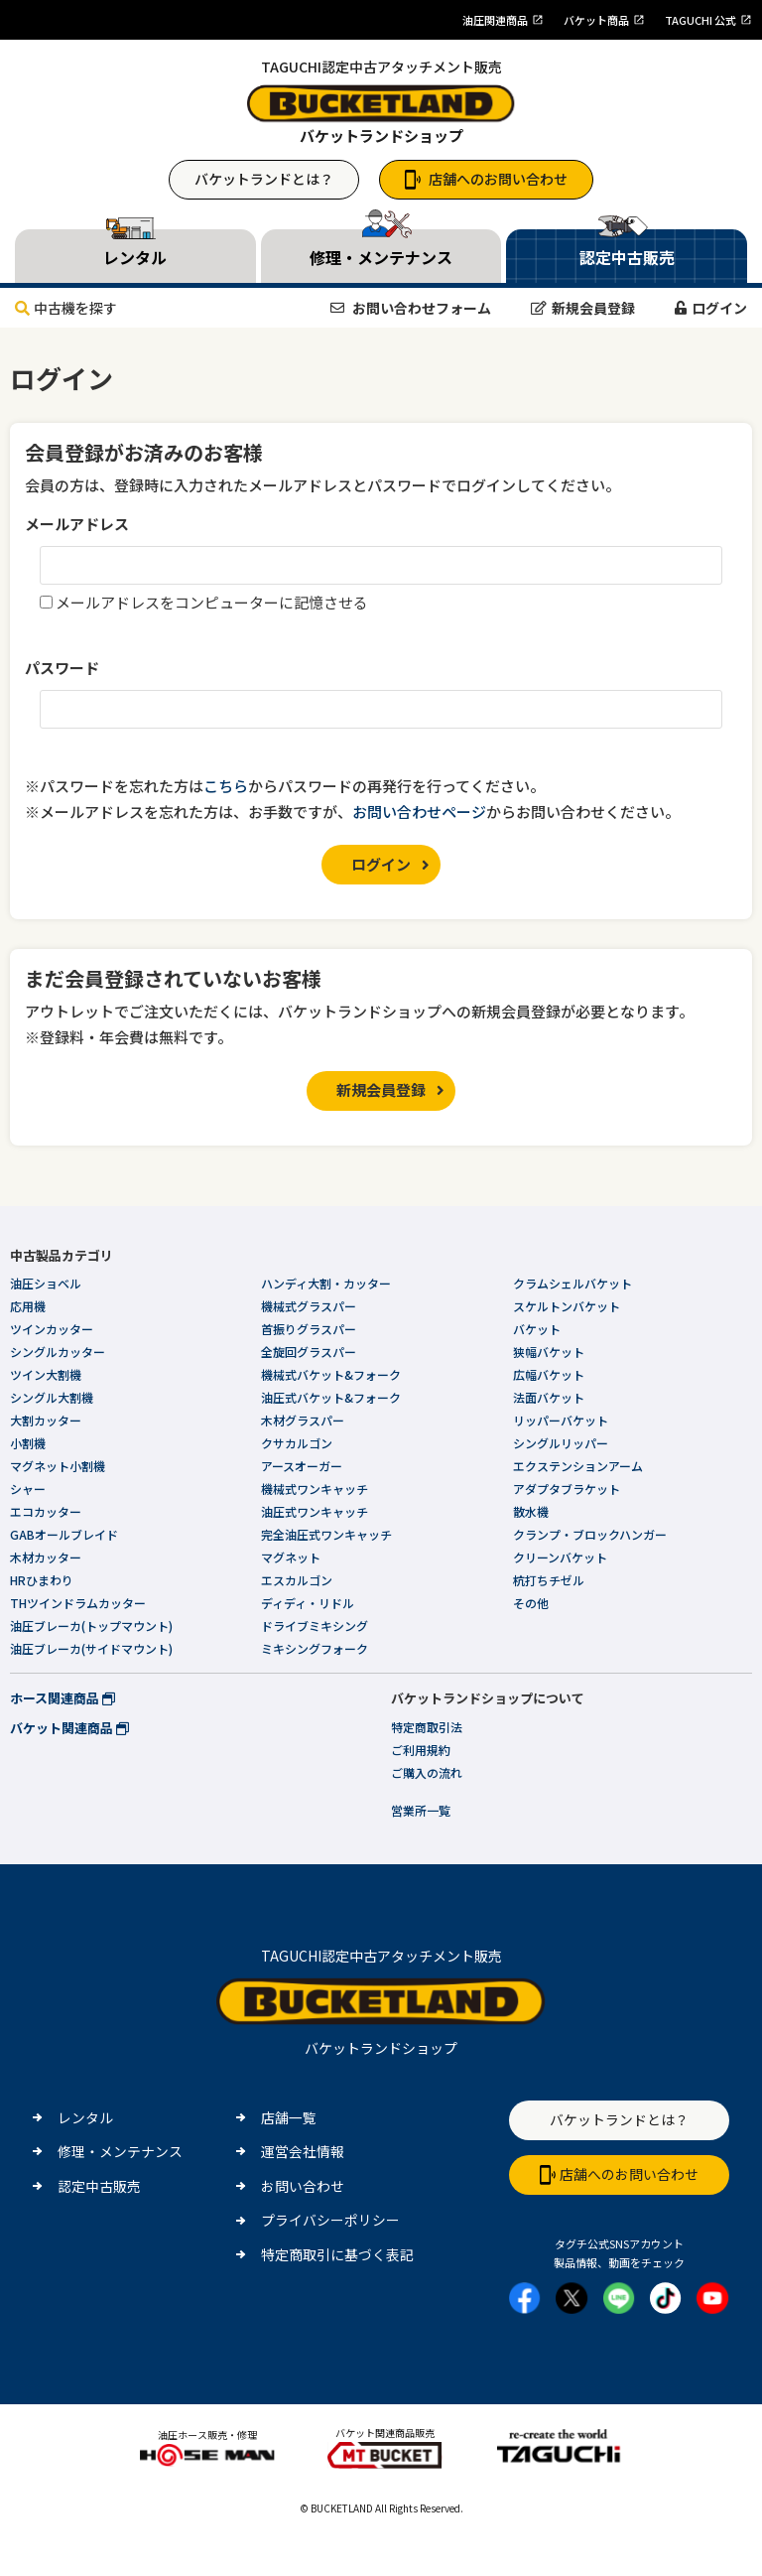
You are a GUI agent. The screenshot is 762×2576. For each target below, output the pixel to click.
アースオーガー (301, 1465)
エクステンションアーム (578, 1465)
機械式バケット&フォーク (331, 1374)
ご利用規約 (420, 1749)
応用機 (28, 1305)
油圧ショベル (45, 1283)
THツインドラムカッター (78, 1602)
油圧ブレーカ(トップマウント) (91, 1625)
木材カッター (45, 1557)
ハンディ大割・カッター (326, 1283)
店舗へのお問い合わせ (486, 179)
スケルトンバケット (566, 1305)
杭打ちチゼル (548, 1579)
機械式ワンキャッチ (314, 1488)
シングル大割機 (51, 1397)
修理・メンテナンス (120, 2151)
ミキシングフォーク (314, 1648)
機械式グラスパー (308, 1305)
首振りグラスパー (308, 1328)
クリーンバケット (560, 1557)
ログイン (711, 308)
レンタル (85, 2117)
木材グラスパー (302, 1420)
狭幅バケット (548, 1351)
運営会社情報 (302, 2151)
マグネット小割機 (57, 1465)
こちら (225, 785)
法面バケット (548, 1397)
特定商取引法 (426, 1726)
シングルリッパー (560, 1442)
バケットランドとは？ (263, 179)
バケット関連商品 (69, 1727)
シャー (28, 1488)
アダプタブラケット (566, 1488)
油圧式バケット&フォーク (331, 1397)
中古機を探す (66, 308)
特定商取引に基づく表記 (337, 2254)
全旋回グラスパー (308, 1351)
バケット (537, 1328)
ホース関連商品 (62, 1698)
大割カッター (45, 1420)
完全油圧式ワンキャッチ (326, 1534)
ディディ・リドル (307, 1602)
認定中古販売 (99, 2186)
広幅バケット (548, 1374)
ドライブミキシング (314, 1625)
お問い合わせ (302, 2186)
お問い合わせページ (419, 811)
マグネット (290, 1557)
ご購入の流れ (426, 1772)
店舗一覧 (289, 2117)
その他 (531, 1602)
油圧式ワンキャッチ (314, 1511)
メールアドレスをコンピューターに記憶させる (212, 602)
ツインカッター (51, 1328)
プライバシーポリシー (330, 2220)
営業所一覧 (420, 1810)
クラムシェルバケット (572, 1283)
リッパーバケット (560, 1420)
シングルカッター (57, 1351)
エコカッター (45, 1511)
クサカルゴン (296, 1442)
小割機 (28, 1442)
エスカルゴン (296, 1579)
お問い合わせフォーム (410, 308)
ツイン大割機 (45, 1374)
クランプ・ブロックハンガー (590, 1534)
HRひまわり (41, 1579)
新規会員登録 (583, 308)
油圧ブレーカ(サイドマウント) (91, 1648)
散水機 (531, 1511)
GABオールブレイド (64, 1534)
